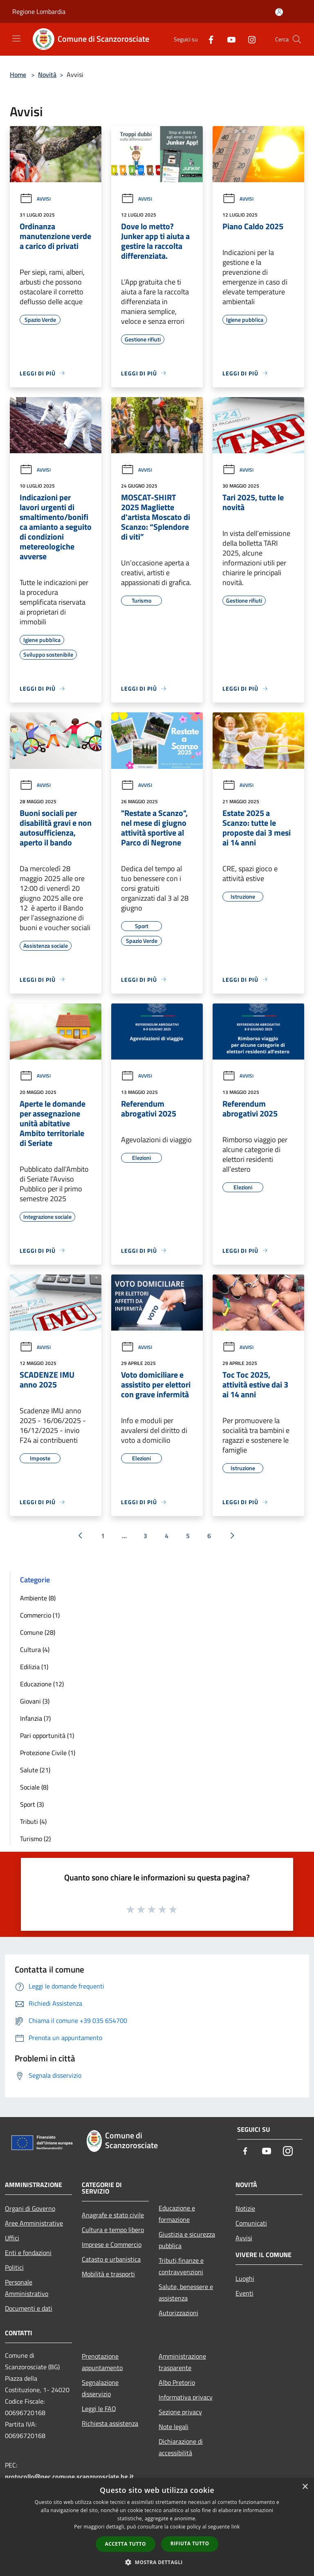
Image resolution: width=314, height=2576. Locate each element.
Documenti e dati (28, 2308)
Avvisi (35, 199)
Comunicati (251, 2223)
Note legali (173, 2426)
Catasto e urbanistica (111, 2259)
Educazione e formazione (177, 2213)
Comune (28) (37, 1632)
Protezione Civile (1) (47, 1753)
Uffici (12, 2238)
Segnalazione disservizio (100, 2388)
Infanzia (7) (35, 1718)
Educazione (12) (42, 1684)
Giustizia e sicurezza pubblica (187, 2240)
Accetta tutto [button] (125, 2543)
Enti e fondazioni (28, 2252)
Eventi (244, 2293)
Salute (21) (35, 1770)
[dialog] (157, 2527)
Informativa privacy (186, 2397)
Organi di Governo (30, 2208)
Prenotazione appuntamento (102, 2362)
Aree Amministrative (34, 2223)
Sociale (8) (34, 1787)
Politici (14, 2267)
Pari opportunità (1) (47, 1735)
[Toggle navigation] (16, 38)
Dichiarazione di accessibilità (181, 2447)
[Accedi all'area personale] (279, 12)
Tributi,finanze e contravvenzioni (181, 2266)
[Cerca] (297, 39)
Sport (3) (32, 1804)
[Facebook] (208, 39)
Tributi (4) (33, 1821)
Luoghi (245, 2278)
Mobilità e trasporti (108, 2274)
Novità (47, 74)
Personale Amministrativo (26, 2287)
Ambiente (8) (38, 1598)
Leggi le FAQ (99, 2408)
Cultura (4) (34, 1649)
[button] (157, 2562)
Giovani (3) (34, 1701)
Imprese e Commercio (111, 2244)
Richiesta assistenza (110, 2423)
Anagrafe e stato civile (113, 2215)
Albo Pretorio (177, 2382)
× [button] (305, 2487)
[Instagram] (248, 39)
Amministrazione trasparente (182, 2362)
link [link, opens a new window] (235, 2526)
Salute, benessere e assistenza (186, 2292)
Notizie (245, 2208)
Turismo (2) (35, 1839)
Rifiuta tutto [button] (189, 2543)
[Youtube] (228, 39)
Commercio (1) (40, 1615)
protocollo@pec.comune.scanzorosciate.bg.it (69, 2476)
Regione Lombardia (38, 11)
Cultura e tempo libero (113, 2230)
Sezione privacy (180, 2412)
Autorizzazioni (178, 2313)
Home (18, 74)
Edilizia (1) (34, 1667)
